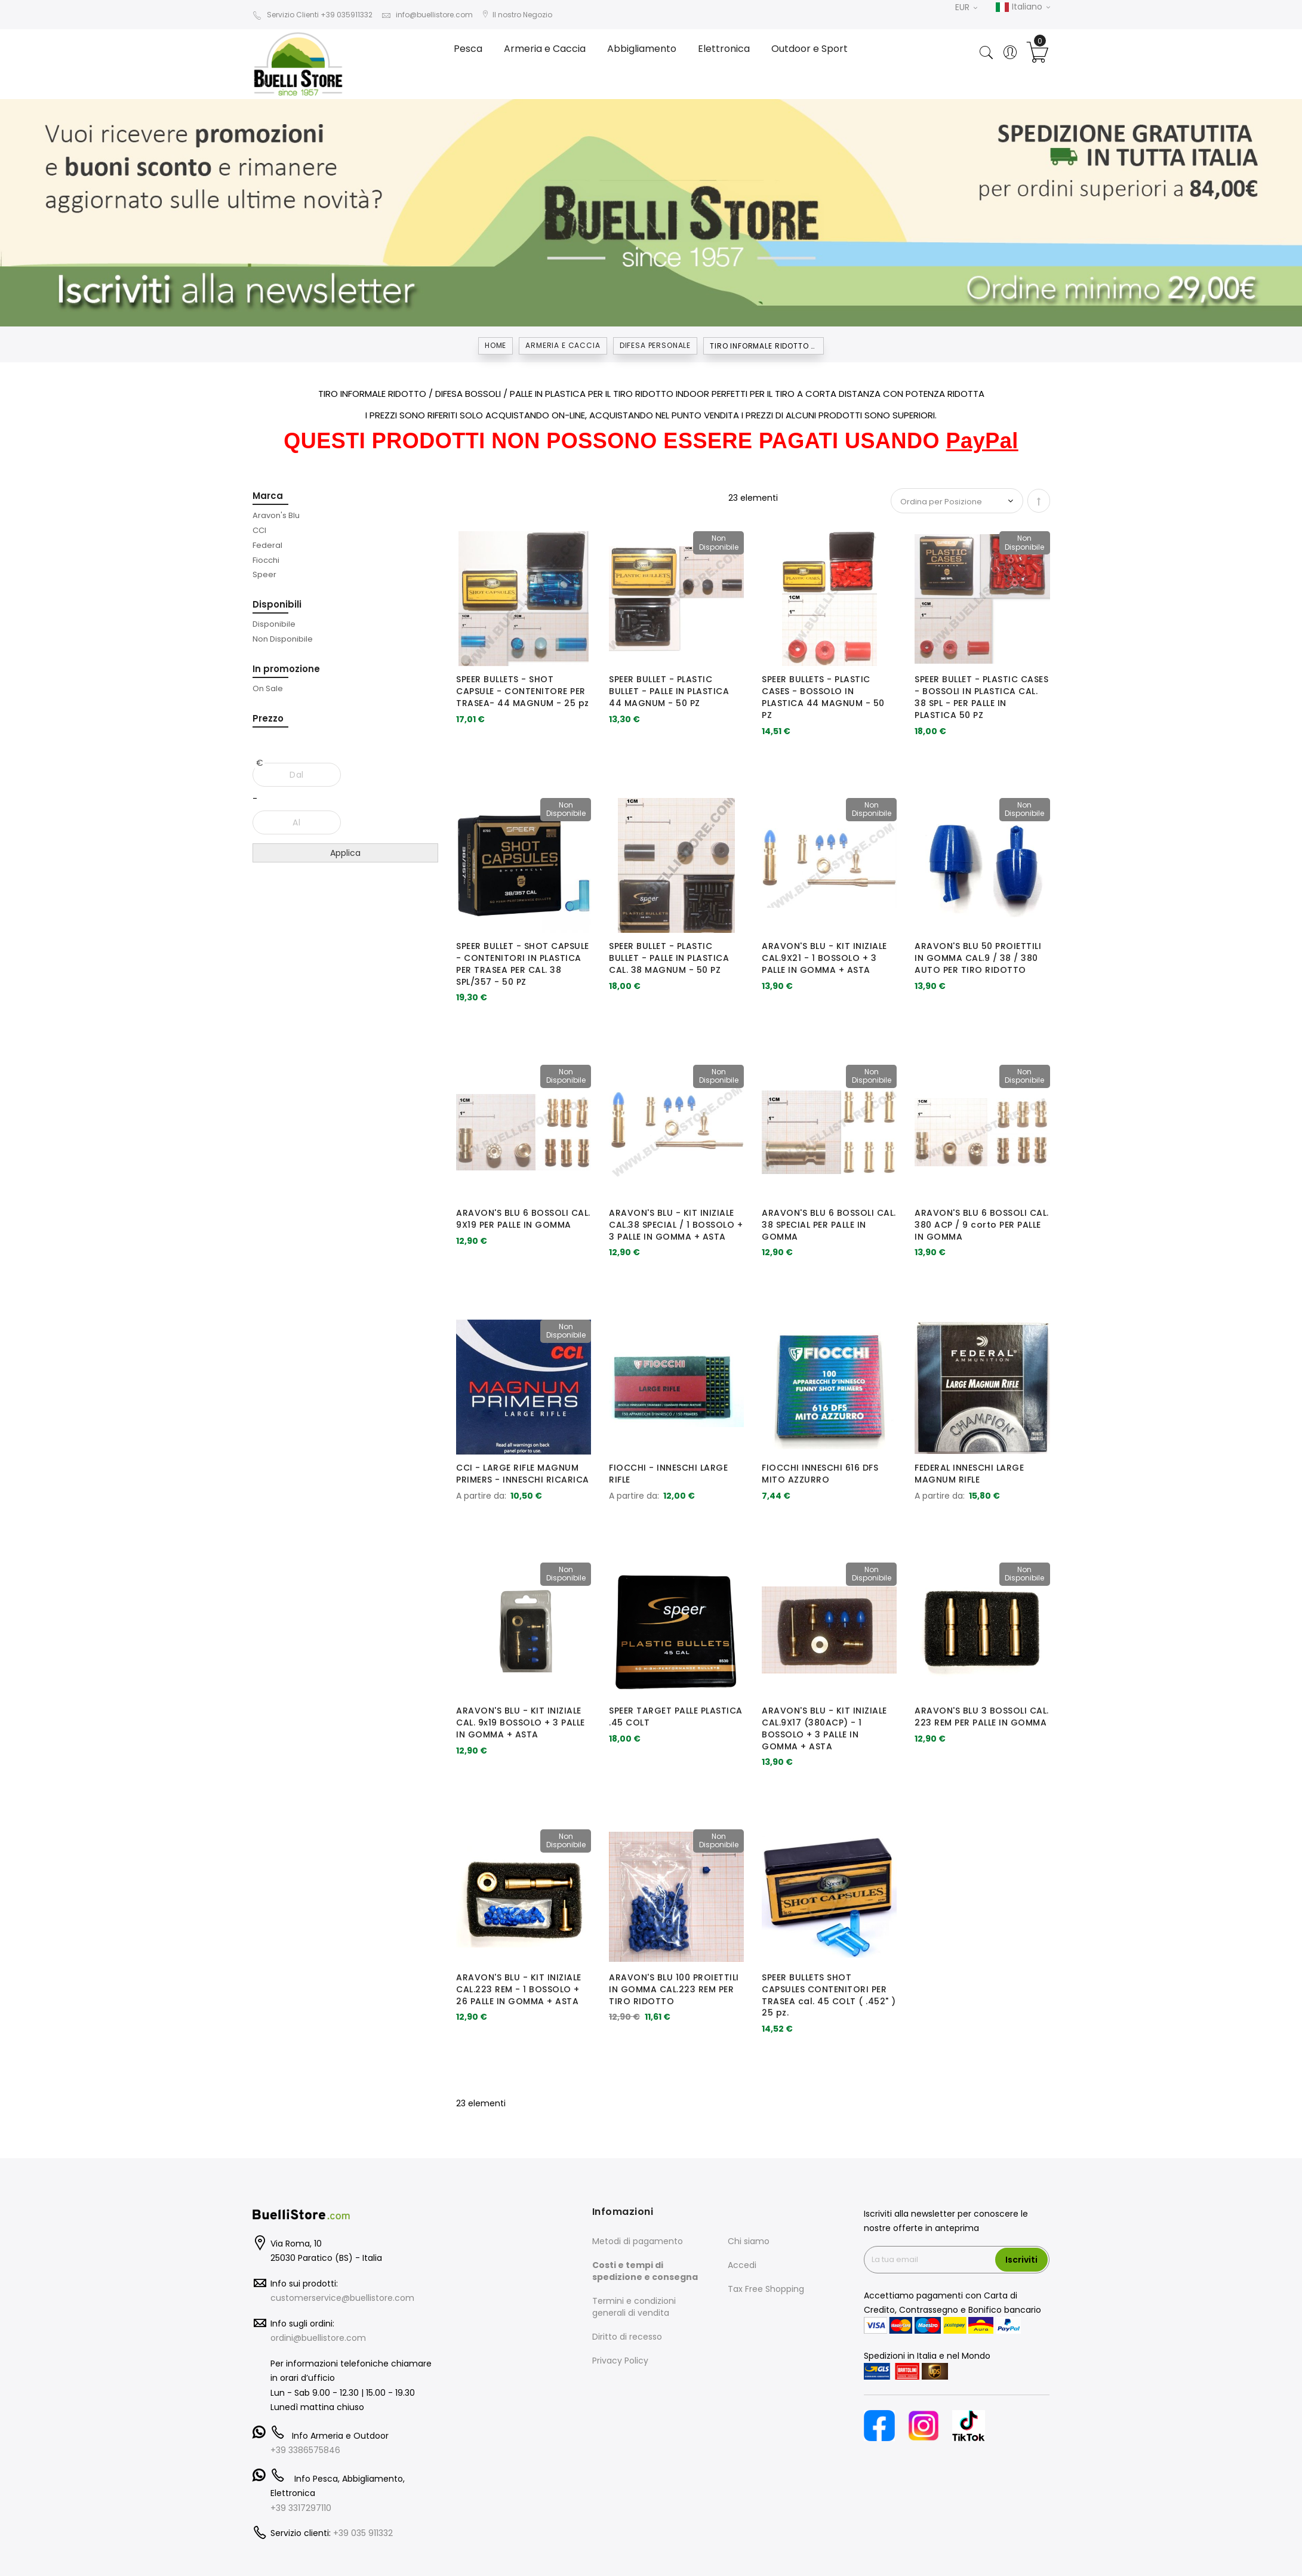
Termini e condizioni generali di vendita (634, 2307)
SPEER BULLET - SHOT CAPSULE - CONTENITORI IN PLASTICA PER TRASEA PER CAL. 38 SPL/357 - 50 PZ (522, 963)
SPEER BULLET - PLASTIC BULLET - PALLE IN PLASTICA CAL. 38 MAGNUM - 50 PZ (669, 958)
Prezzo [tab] (268, 718)
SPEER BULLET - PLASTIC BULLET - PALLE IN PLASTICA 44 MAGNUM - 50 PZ (669, 691)
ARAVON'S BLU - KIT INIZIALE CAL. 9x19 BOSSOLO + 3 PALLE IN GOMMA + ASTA (520, 1722)
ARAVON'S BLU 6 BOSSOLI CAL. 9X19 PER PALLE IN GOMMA (523, 1219)
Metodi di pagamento (637, 2241)
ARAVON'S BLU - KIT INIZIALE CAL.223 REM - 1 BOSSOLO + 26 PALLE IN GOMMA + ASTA (518, 1989)
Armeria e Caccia (562, 345)
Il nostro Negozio (517, 15)
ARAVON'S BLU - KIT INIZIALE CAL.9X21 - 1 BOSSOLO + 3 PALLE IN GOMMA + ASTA (824, 958)
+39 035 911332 (363, 2533)
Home (495, 345)
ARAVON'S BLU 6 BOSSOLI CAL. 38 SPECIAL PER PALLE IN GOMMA (829, 1225)
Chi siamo (748, 2241)
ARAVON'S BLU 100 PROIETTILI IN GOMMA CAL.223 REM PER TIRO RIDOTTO (674, 1989)
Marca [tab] (268, 495)
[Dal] (297, 775)
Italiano (1022, 7)
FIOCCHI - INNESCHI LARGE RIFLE (668, 1474)
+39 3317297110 (300, 2508)
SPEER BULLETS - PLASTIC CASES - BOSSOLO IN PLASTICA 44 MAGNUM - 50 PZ (823, 696)
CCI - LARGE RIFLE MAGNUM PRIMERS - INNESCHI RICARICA (522, 1474)
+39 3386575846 (305, 2450)
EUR (966, 7)
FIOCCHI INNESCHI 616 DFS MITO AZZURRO (820, 1474)
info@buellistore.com (427, 15)
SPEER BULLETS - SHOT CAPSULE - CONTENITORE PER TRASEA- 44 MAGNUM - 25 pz (522, 691)
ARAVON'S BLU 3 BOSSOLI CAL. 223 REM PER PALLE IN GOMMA (982, 1716)
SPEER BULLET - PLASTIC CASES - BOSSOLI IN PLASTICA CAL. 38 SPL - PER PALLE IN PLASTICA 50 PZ (981, 696)
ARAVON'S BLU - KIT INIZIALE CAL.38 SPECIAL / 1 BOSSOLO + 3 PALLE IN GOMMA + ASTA (676, 1225)
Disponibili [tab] (277, 604)
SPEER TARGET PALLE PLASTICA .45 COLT (676, 1716)
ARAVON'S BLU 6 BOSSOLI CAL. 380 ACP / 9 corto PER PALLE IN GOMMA (982, 1225)
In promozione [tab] (286, 669)
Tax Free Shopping (766, 2289)
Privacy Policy (620, 2361)
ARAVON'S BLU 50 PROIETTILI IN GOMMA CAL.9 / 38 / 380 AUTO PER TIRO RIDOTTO (978, 958)
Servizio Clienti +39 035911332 (313, 15)
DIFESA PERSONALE (655, 345)
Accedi (742, 2265)
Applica (345, 853)
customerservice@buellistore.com (342, 2298)
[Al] (297, 822)
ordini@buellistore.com (318, 2338)
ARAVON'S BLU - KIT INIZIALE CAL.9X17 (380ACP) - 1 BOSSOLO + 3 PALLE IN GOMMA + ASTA (824, 1728)
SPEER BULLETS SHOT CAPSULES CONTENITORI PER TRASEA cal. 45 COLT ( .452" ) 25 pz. (829, 1995)
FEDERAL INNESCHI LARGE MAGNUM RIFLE (969, 1474)
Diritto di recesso (627, 2337)
